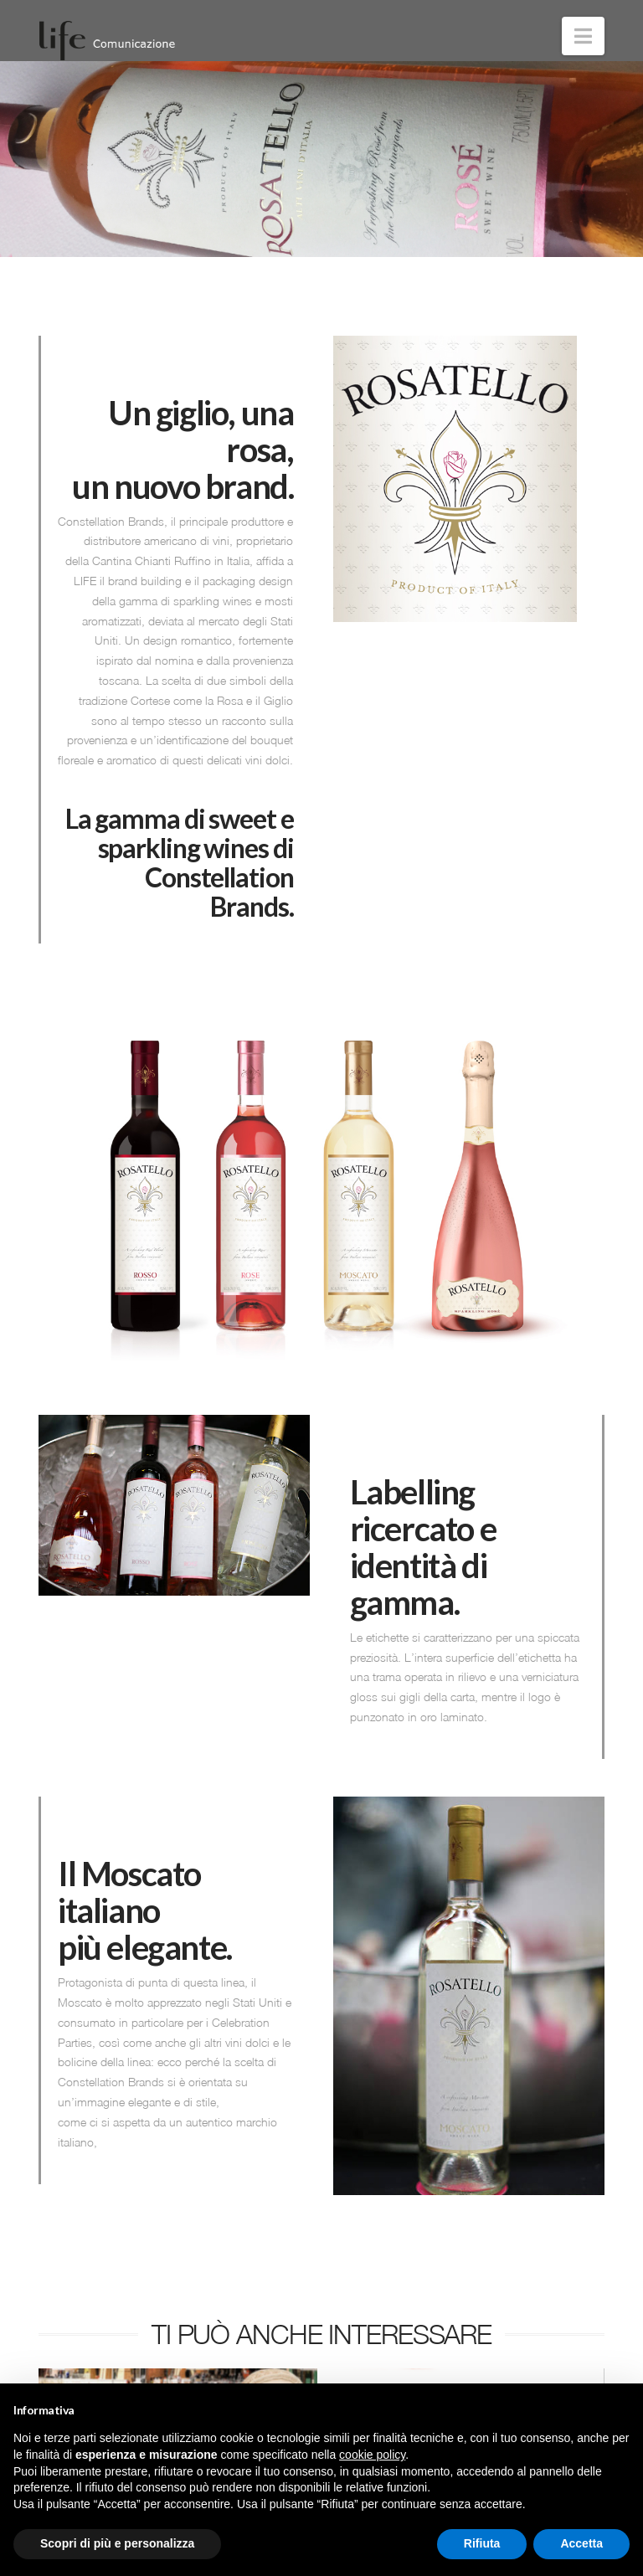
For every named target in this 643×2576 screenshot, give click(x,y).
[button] (583, 36)
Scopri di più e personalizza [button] (117, 2543)
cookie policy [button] (372, 2454)
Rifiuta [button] (482, 2543)
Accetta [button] (581, 2543)
